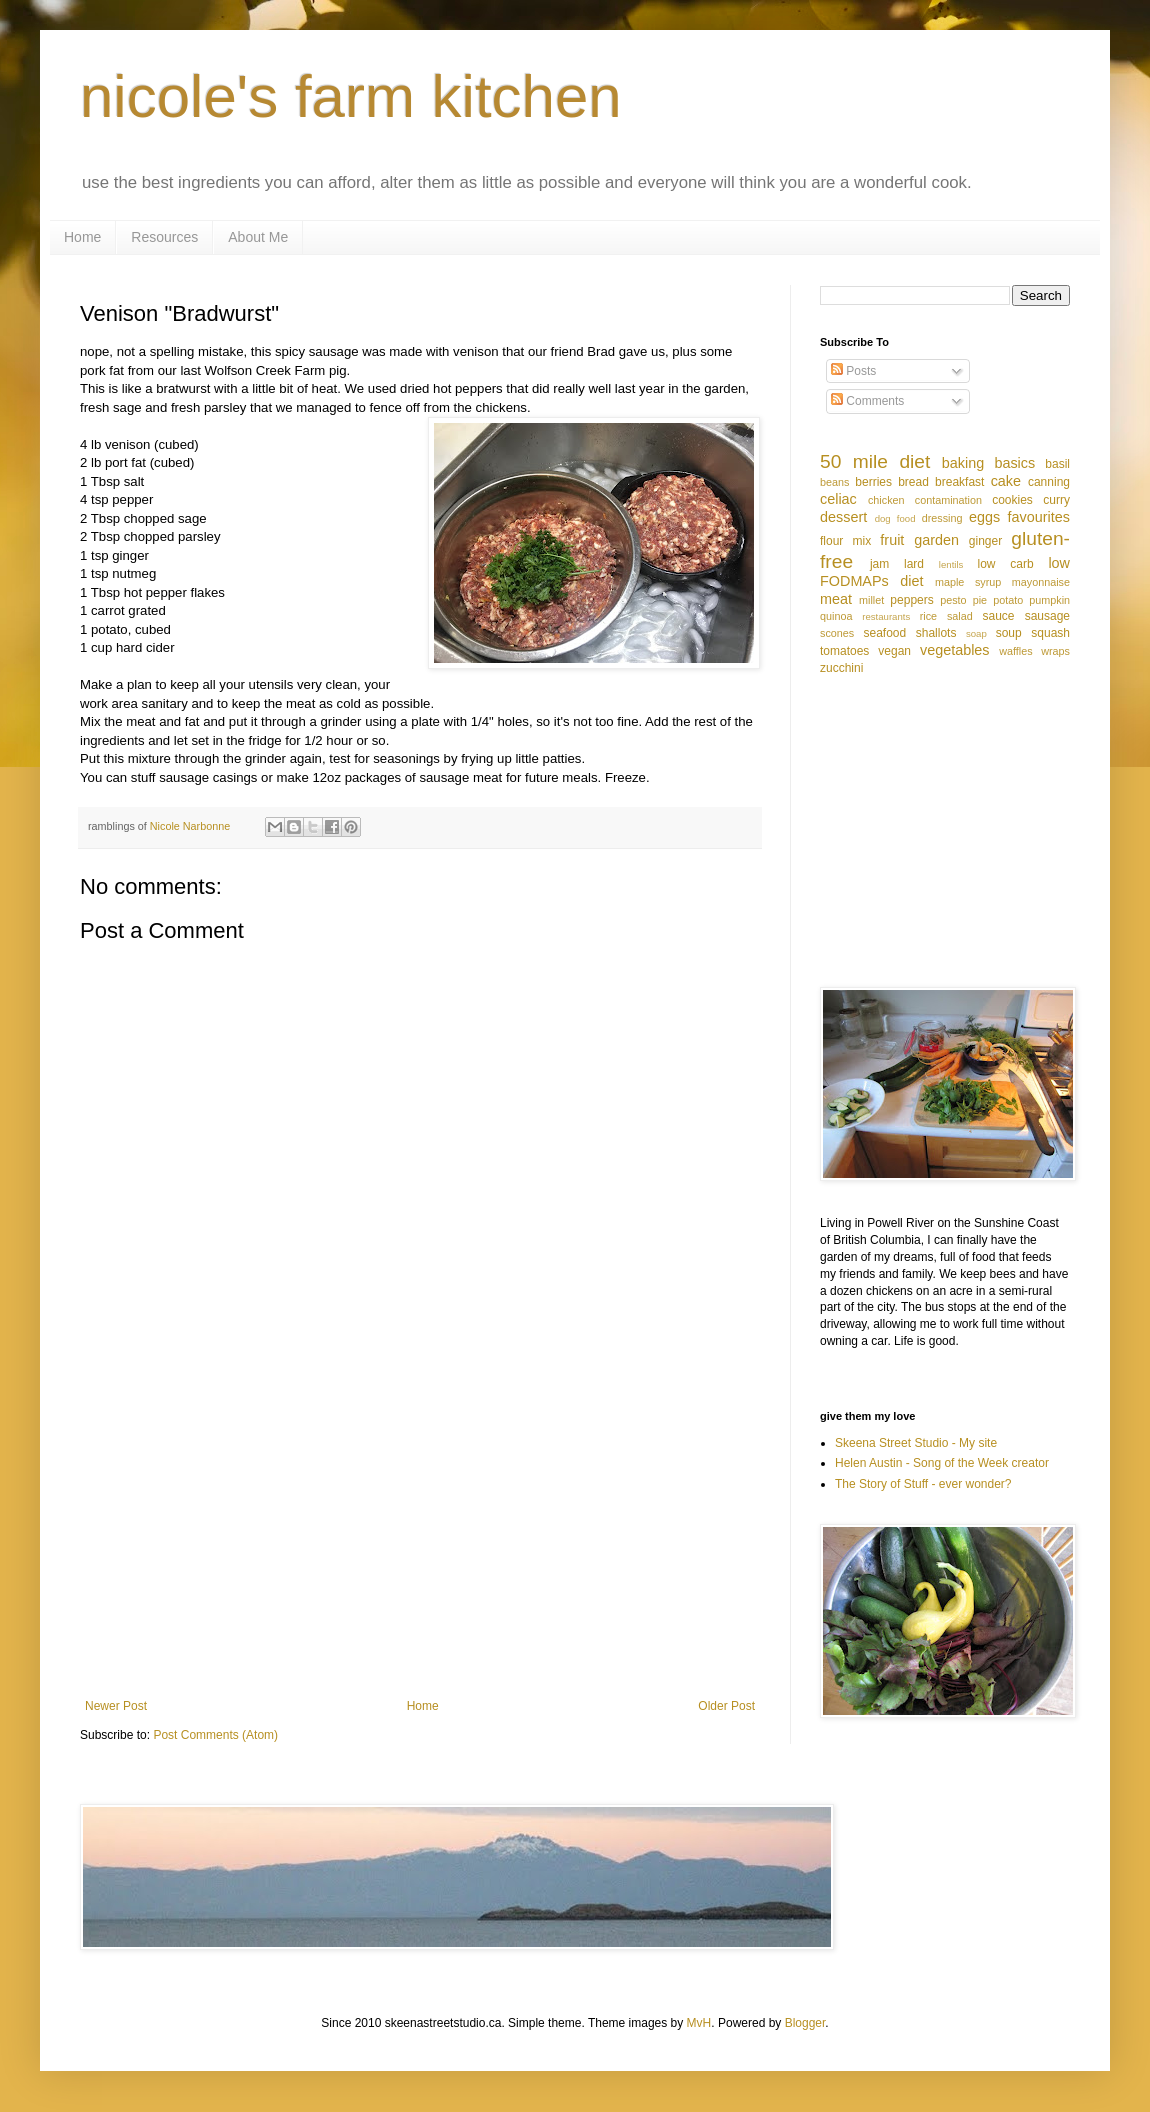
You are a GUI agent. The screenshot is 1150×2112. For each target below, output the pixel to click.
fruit (892, 540)
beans (834, 482)
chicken (886, 500)
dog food (895, 518)
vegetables (955, 650)
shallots (936, 633)
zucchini (841, 668)
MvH (699, 2023)
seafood (884, 633)
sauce (999, 616)
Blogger (805, 2023)
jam (879, 564)
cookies (1012, 500)
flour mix (845, 541)
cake (1006, 481)
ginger (985, 541)
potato (1008, 600)
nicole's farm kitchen (351, 96)
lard (914, 564)
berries (873, 482)
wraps (1055, 651)
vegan (894, 651)
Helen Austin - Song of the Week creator (942, 1463)
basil (1057, 464)
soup (1009, 633)
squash (1050, 633)
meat (836, 599)
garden (936, 540)
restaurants (886, 616)
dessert (843, 517)
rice (928, 616)
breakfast (959, 482)
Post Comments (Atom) (215, 1735)
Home (82, 237)
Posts (853, 371)
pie (980, 600)
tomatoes (844, 651)
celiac (838, 499)
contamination (948, 500)
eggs (984, 517)
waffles (1015, 651)
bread (913, 482)
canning (1049, 482)
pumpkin (1049, 600)
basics (1014, 463)
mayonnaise (1041, 582)
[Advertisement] (420, 1534)
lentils (951, 564)
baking (963, 463)
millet (871, 600)
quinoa (836, 616)
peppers (911, 600)
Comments (867, 401)
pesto (953, 600)
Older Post (726, 1706)
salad (960, 616)
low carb (1005, 564)
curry (1056, 500)
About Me (258, 237)
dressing (942, 518)
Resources (164, 237)
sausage (1047, 616)
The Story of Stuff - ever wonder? (923, 1484)
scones (837, 633)
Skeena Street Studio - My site (916, 1443)
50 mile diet (875, 461)
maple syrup (968, 582)
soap (976, 633)
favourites (1039, 517)
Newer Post (116, 1706)
